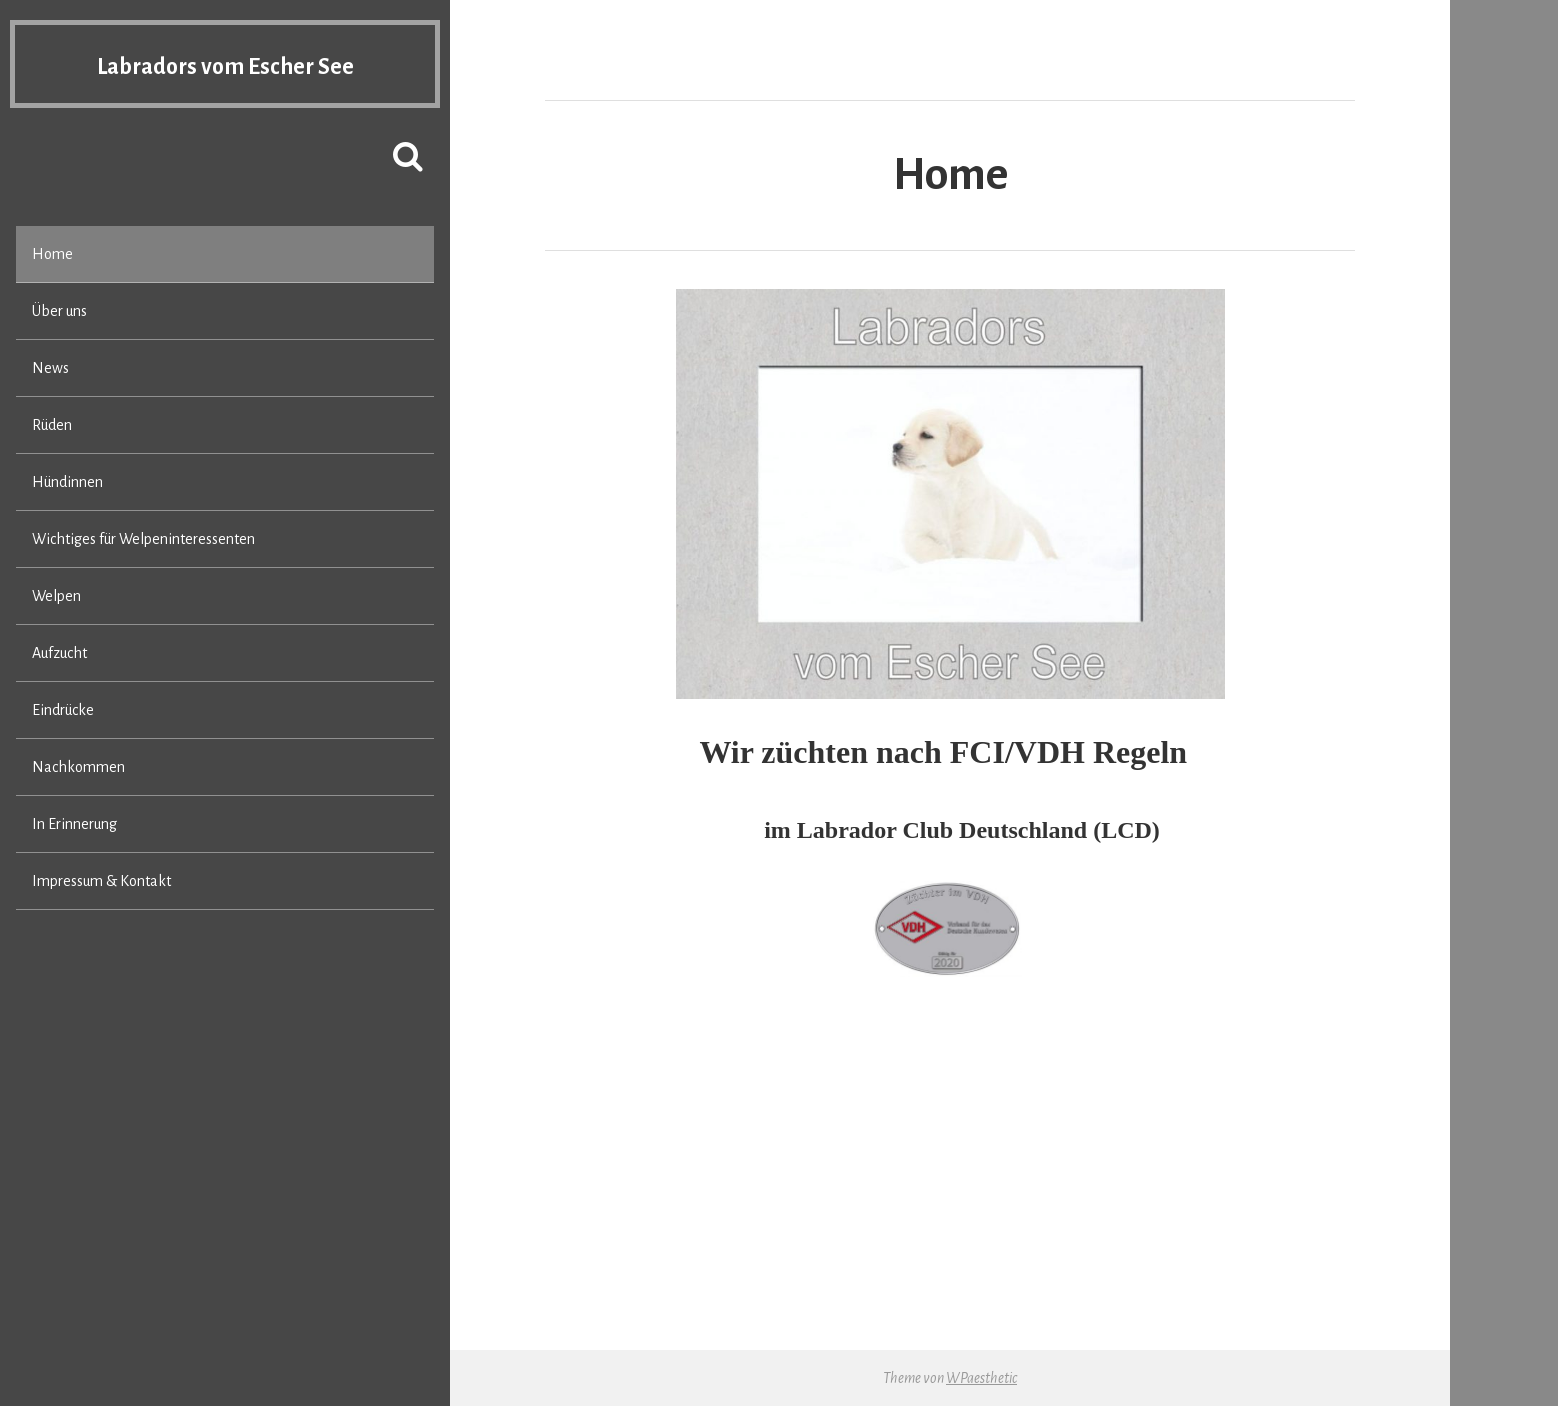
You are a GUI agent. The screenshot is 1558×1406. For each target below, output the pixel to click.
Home (52, 254)
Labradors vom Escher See (225, 66)
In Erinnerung (74, 824)
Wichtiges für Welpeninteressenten (143, 539)
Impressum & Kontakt (101, 881)
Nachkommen (78, 767)
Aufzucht (59, 653)
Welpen (56, 596)
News (50, 368)
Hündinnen (67, 482)
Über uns (59, 311)
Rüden (52, 425)
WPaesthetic (981, 1378)
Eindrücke (63, 710)
